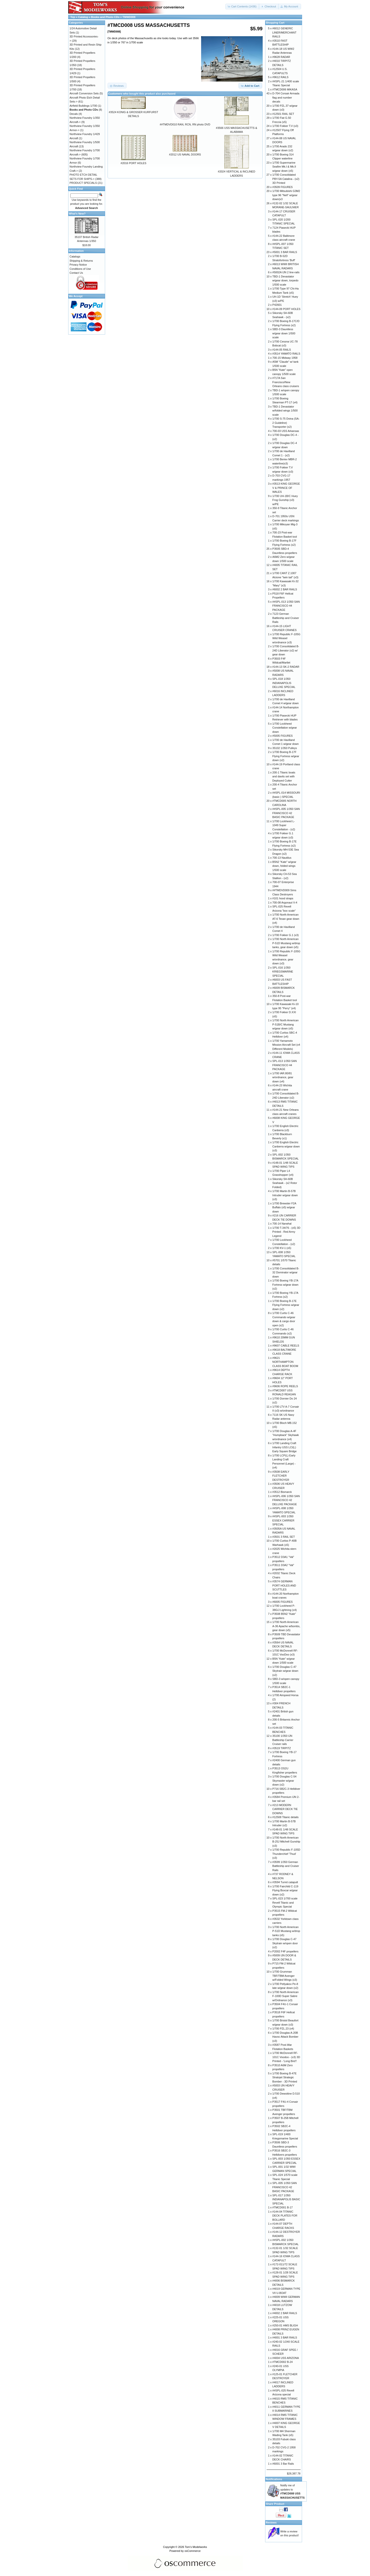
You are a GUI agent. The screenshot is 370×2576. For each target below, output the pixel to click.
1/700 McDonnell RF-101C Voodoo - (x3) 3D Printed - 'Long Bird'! (286, 2057)
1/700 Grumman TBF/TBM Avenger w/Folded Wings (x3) (284, 1975)
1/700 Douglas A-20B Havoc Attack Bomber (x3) (285, 2036)
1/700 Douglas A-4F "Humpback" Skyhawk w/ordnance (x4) (285, 1435)
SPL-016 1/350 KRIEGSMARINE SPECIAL (282, 971)
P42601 (277, 304)
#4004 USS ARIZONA (285, 2357)
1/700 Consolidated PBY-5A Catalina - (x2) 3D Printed (285, 178)
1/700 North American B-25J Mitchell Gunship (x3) (286, 1841)
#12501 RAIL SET (283, 113)
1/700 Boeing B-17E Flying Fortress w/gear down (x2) (285, 1305)
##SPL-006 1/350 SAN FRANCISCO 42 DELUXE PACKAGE (286, 1500)
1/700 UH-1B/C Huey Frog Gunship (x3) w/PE (285, 500)
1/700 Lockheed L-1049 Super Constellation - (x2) (283, 825)
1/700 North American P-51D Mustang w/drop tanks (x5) (286, 1931)
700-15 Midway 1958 (284, 357)
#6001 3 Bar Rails (283, 2463)
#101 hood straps (282, 898)
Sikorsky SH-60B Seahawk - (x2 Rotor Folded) (284, 1183)
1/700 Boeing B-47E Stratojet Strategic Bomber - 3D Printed (284, 2077)
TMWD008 (129, 17)
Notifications (274, 2479)
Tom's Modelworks (196, 2546)
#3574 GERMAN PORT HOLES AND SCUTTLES (284, 1585)
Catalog (83, 17)
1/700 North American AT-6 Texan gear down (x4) (285, 918)
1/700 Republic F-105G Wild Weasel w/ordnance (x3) (286, 638)
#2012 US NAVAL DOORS (185, 154)
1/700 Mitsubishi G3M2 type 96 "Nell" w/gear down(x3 (286, 195)
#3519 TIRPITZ (281, 1748)
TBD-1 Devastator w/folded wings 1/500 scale (285, 410)
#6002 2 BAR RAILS (284, 589)
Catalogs (75, 256)
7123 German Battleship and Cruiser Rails (285, 617)
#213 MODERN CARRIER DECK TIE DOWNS (285, 1809)
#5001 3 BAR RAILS (284, 252)
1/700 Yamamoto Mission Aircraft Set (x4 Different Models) (286, 1044)
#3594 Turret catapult (285, 1882)
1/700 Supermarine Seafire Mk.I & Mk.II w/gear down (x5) (284, 166)
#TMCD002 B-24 (282, 2361)
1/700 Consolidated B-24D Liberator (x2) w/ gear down (285, 650)
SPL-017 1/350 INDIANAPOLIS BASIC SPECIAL (286, 2199)
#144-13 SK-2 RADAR (285, 666)
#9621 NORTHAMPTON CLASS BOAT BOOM (285, 1361)
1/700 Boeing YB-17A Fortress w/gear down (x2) (285, 1284)
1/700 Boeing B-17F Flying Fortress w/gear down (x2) (285, 756)
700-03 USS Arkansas (285, 430)
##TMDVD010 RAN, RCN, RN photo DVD (185, 124)
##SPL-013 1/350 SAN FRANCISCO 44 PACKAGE (286, 605)
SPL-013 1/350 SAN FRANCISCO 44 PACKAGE (284, 1065)
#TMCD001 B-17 (282, 2207)
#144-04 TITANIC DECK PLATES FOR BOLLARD (284, 2215)
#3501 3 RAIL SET (283, 1536)
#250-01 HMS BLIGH (285, 2325)
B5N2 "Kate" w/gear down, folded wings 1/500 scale (284, 865)
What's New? (77, 213)
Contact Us (76, 272)
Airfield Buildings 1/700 (83, 105)
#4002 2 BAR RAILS (284, 2313)
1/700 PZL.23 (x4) (283, 2028)
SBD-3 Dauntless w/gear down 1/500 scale (283, 333)
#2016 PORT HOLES (133, 163)
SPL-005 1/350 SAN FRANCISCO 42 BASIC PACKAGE (284, 2187)
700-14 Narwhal (281, 1223)
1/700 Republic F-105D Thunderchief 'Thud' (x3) (286, 1853)
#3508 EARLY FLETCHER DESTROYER (280, 1475)
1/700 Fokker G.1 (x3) (285, 935)
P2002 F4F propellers (285, 1951)
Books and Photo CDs (105, 17)
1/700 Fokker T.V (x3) (285, 125)
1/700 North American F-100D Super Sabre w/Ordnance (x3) (285, 1996)
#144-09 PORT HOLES (286, 308)
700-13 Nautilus (281, 857)
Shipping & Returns (81, 260)
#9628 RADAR (281, 56)
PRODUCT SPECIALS (83, 182)
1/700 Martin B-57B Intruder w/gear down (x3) (285, 1195)
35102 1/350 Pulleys (284, 748)
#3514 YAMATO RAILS (286, 353)
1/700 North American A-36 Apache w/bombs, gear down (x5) (286, 1626)
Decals (74, 113)
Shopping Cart (275, 22)
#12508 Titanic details (285, 1817)
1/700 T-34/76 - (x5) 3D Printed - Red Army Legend (286, 1231)
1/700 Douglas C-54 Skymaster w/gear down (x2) (284, 1780)
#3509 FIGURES (282, 187)
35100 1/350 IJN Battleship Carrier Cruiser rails (282, 1739)
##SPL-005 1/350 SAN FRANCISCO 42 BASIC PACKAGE (286, 813)
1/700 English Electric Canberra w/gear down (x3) (286, 1146)
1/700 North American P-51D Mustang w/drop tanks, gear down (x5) (286, 943)
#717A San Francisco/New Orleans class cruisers (285, 382)
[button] (242, 6)
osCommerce (192, 2550)
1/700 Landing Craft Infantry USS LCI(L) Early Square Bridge (284, 1447)
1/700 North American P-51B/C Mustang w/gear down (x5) (285, 1024)
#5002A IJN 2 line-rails (285, 272)
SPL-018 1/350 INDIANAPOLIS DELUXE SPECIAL (283, 682)
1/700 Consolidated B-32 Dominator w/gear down (285, 1272)
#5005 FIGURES (282, 735)
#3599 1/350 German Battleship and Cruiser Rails (285, 1866)
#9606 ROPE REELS (285, 1386)
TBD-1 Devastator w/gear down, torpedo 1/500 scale (285, 280)
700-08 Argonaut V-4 (284, 902)
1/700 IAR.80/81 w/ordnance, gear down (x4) (282, 1077)
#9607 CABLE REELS (285, 1345)
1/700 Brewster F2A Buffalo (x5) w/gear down (284, 1207)
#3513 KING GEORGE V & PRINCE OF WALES (286, 487)
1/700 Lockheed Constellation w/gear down (284, 727)
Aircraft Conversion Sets (84, 93)
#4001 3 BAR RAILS (284, 2337)
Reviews (271, 2522)
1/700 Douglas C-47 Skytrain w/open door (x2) (285, 1943)
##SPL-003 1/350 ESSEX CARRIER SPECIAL (283, 1520)
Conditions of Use (80, 268)
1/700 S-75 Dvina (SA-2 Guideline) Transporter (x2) (285, 422)
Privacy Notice (78, 264)
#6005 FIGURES (282, 1601)
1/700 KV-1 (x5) (281, 1247)
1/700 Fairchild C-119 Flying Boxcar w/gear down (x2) (285, 1890)
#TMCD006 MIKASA (284, 89)
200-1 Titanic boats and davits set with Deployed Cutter (283, 776)
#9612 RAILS (280, 77)
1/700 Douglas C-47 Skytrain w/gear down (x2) (285, 1670)
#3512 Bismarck (282, 1491)
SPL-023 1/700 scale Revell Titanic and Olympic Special (284, 1902)
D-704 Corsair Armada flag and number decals (285, 97)
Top (72, 17)
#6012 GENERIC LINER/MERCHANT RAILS (284, 32)
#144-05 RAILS (281, 349)
